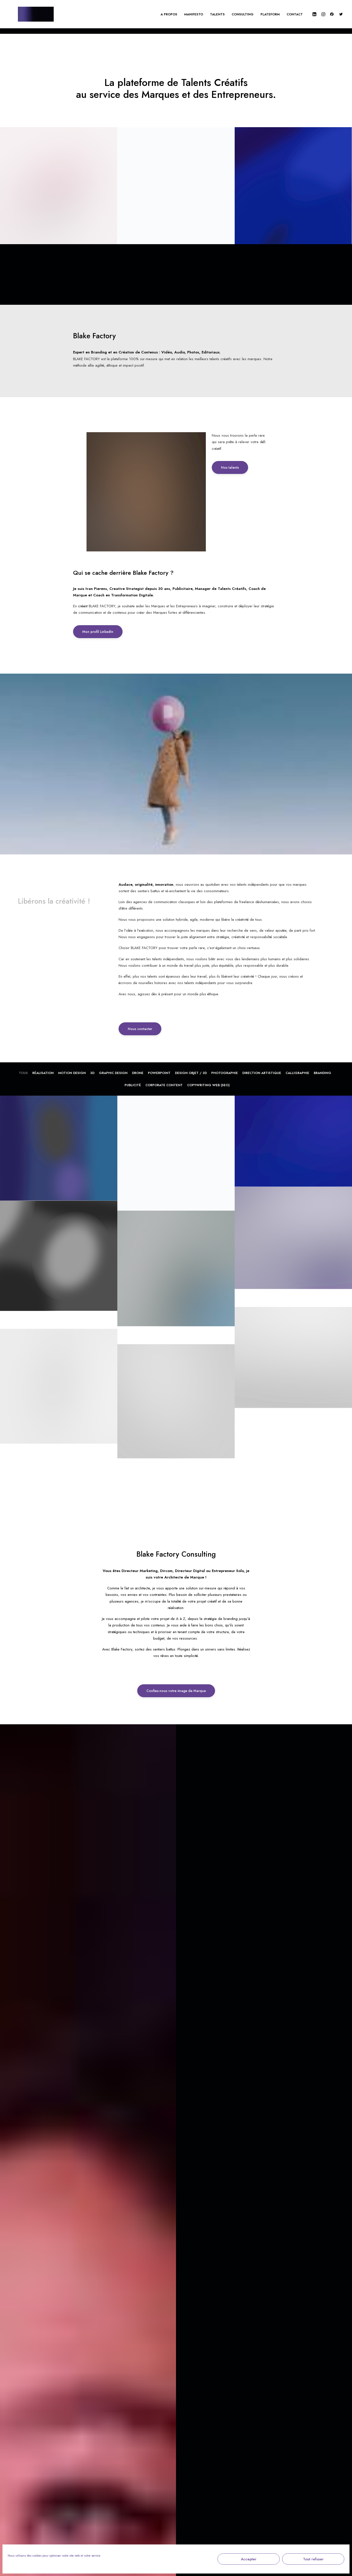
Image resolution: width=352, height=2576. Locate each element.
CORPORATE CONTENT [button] (164, 1085)
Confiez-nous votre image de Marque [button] (176, 1690)
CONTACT (295, 17)
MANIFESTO (193, 17)
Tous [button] (23, 1073)
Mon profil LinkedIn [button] (97, 631)
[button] (315, 17)
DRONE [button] (137, 1073)
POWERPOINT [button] (159, 1073)
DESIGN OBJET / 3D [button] (191, 1073)
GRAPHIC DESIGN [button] (113, 1073)
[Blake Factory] (28, 17)
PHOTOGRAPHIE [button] (224, 1073)
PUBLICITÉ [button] (133, 1085)
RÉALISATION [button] (43, 1073)
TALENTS (217, 17)
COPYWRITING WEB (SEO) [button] (208, 1085)
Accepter (249, 2559)
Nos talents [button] (230, 467)
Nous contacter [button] (140, 1028)
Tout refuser (313, 2559)
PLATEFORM (270, 17)
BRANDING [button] (322, 1073)
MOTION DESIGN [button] (72, 1073)
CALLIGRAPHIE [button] (297, 1073)
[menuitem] (169, 17)
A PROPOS (169, 17)
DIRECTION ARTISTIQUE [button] (261, 1073)
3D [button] (92, 1073)
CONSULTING (243, 17)
